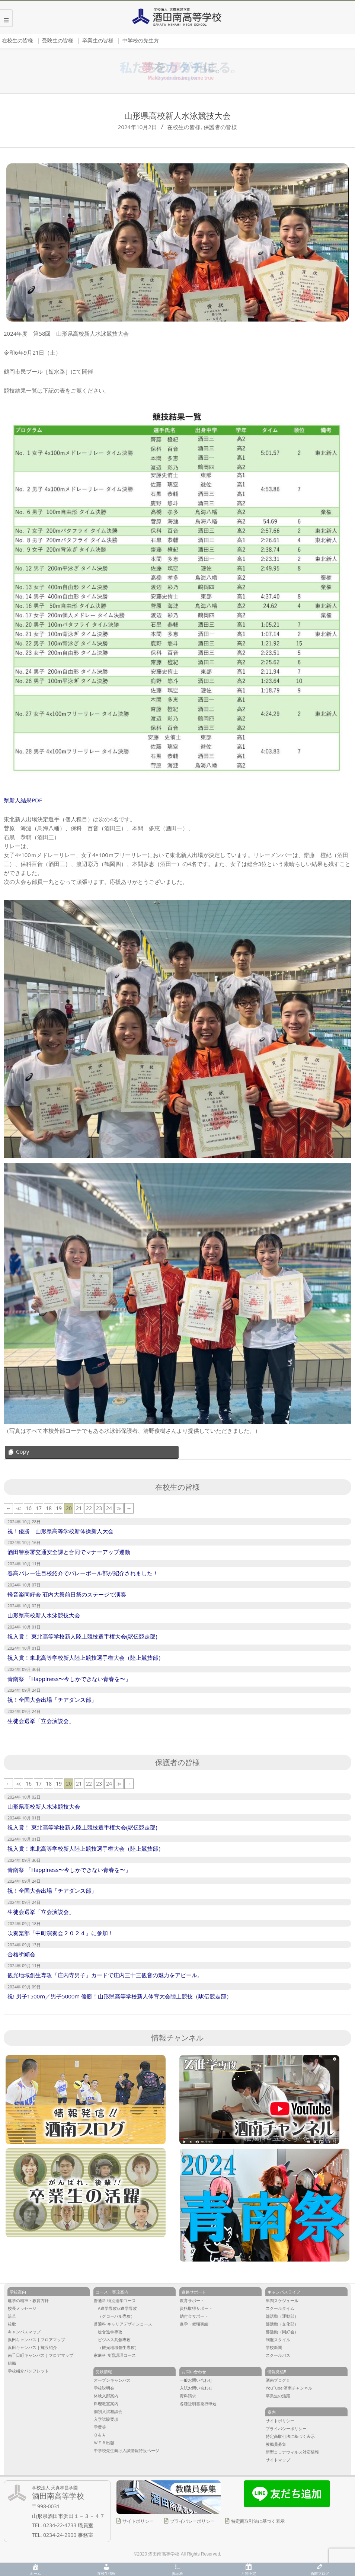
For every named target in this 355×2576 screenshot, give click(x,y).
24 (109, 1508)
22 (89, 1508)
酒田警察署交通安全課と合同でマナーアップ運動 (68, 1552)
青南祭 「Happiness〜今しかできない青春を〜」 (69, 1678)
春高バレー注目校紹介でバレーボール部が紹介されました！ (82, 1573)
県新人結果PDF (23, 800)
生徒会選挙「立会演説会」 (40, 1721)
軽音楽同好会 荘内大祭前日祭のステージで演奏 (66, 1594)
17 (39, 1508)
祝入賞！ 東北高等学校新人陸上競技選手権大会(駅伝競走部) (82, 1636)
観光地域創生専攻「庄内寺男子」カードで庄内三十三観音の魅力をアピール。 (105, 1975)
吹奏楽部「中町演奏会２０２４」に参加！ (60, 1933)
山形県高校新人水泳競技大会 (43, 1615)
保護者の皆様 (220, 127)
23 (99, 1508)
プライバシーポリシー (192, 2521)
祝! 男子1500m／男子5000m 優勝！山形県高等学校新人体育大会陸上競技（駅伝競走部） (119, 1996)
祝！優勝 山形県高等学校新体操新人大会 (60, 1531)
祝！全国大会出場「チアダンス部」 (52, 1699)
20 (69, 1508)
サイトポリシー (138, 2521)
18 (49, 1508)
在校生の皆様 (184, 127)
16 (29, 1508)
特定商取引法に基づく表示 (258, 2521)
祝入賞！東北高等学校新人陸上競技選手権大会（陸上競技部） (85, 1657)
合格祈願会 (21, 1954)
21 (79, 1508)
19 (59, 1508)
